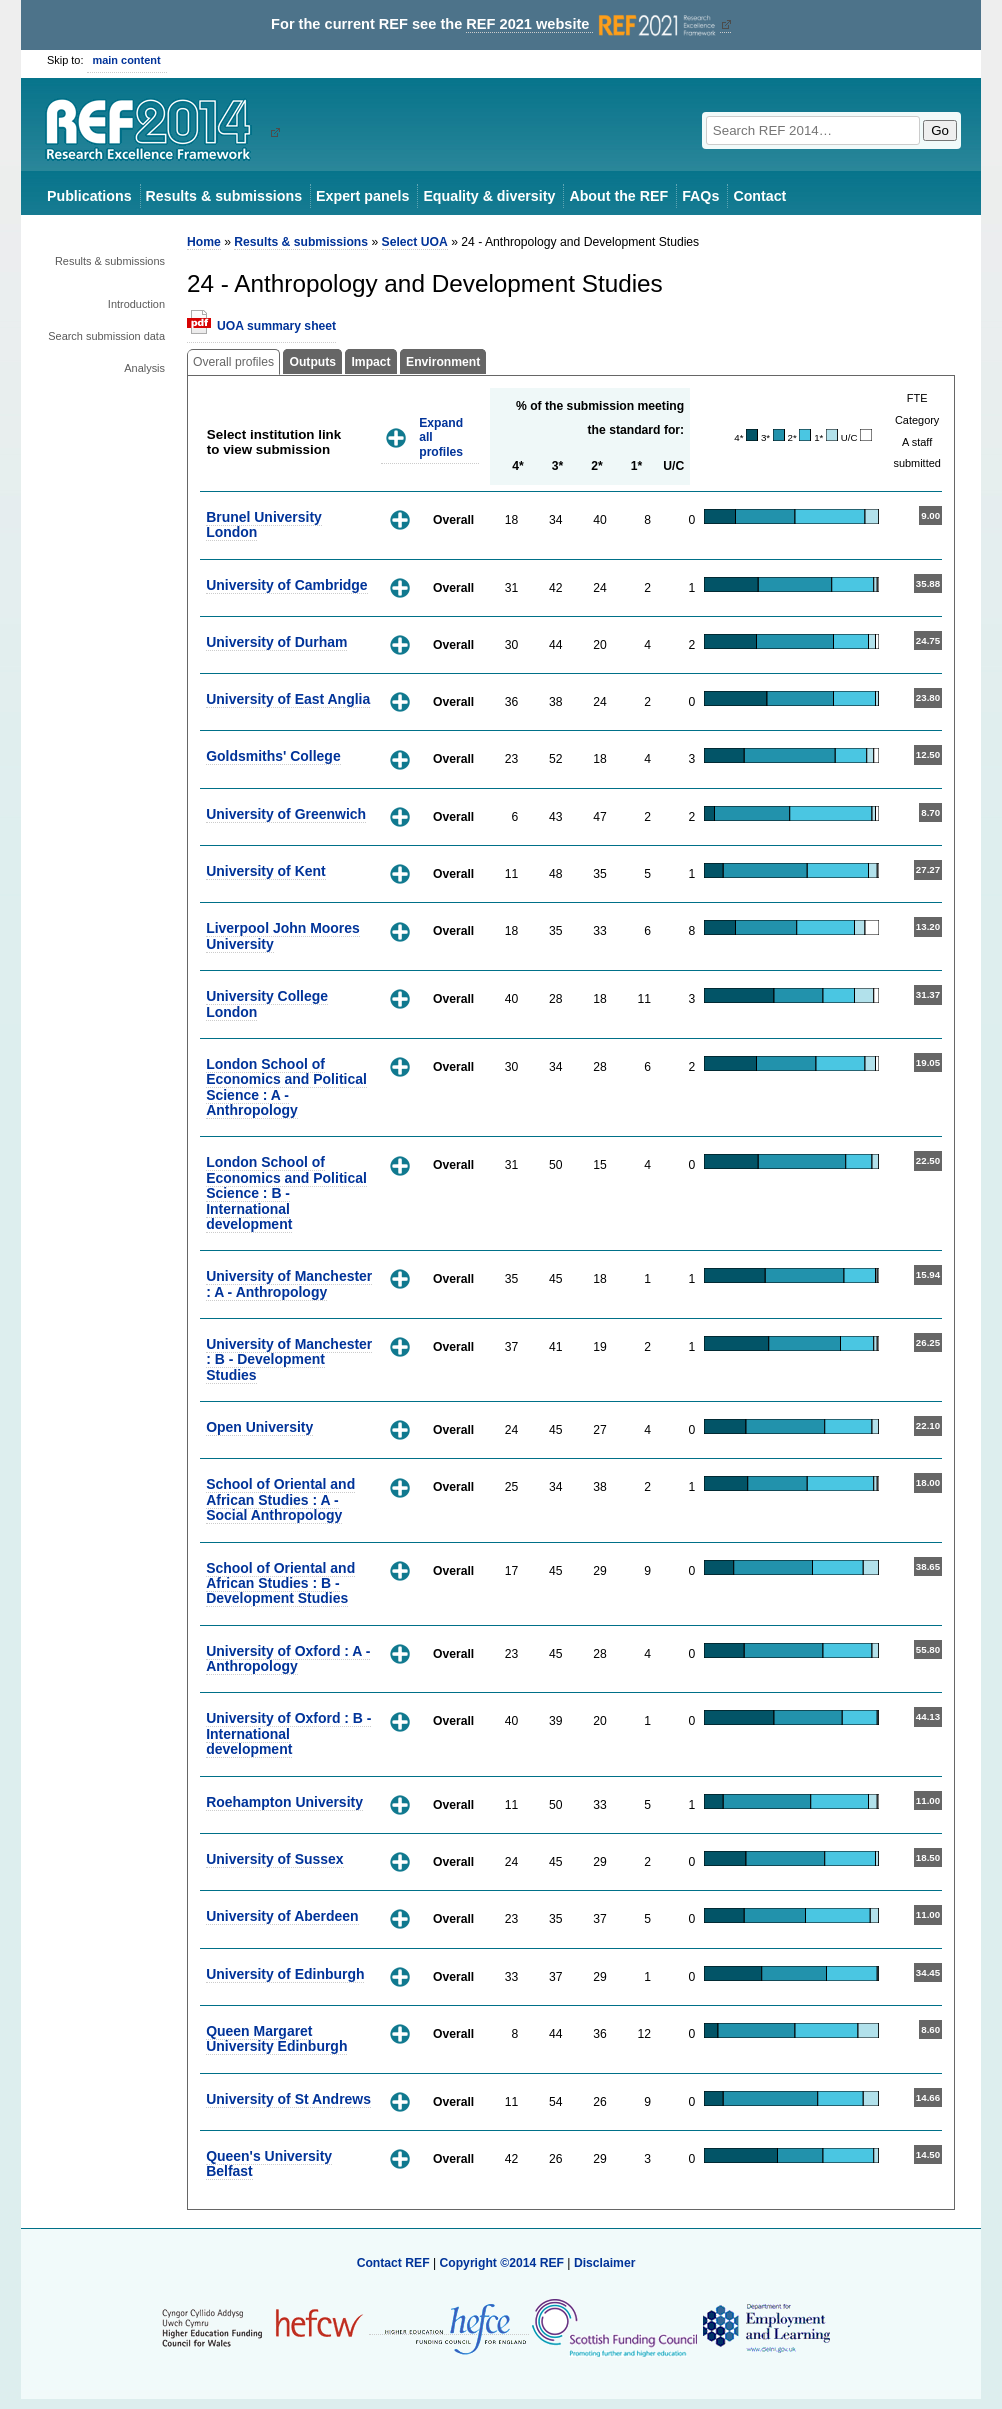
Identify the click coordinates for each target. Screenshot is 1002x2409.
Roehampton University (284, 1802)
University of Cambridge (286, 585)
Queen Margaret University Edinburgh (276, 2038)
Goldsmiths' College (273, 756)
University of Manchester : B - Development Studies (289, 1359)
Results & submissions (224, 196)
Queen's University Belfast (269, 2163)
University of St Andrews (288, 2099)
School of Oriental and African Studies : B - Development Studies (280, 1583)
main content (127, 60)
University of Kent (266, 871)
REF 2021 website (592, 24)
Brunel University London (264, 524)
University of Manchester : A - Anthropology (289, 1283)
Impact (370, 362)
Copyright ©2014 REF (503, 2263)
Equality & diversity (489, 196)
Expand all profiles (441, 437)
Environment (443, 362)
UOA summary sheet (276, 326)
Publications (89, 196)
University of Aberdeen (282, 1916)
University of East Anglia (288, 699)
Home (204, 242)
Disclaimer (605, 2263)
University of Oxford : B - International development (288, 1733)
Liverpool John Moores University (283, 935)
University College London (267, 1003)
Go (940, 130)
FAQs (700, 196)
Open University (259, 1427)
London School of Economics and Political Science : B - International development (286, 1193)
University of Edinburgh (285, 1974)
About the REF (618, 196)
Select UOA (415, 242)
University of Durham (276, 642)
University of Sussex (274, 1859)
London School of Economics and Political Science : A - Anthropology (286, 1087)
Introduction (136, 304)
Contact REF (393, 2263)
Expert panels (362, 196)
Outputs (312, 362)
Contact (759, 196)
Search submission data (106, 336)
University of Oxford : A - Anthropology (288, 1658)
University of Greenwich (286, 814)
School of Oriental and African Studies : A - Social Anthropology (280, 1499)
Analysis (144, 368)
